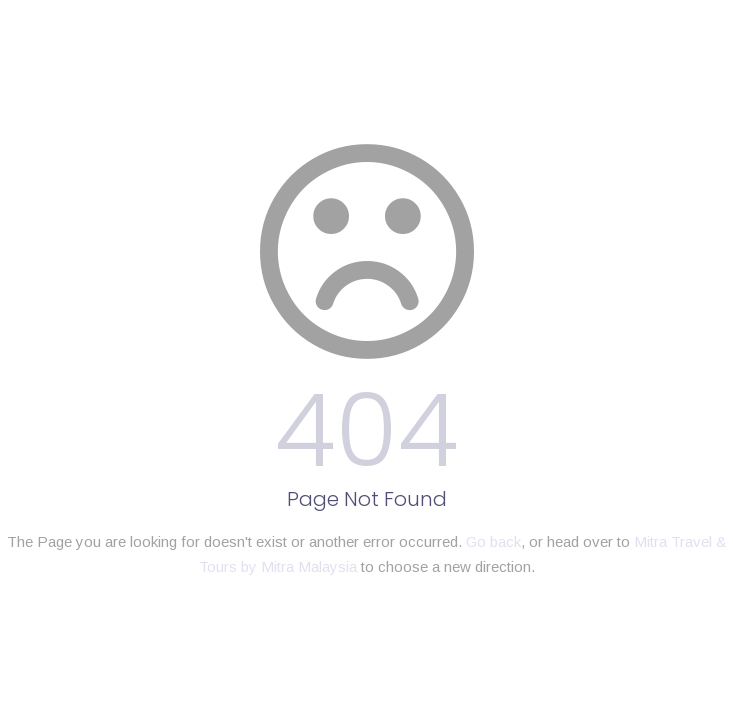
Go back (493, 541)
